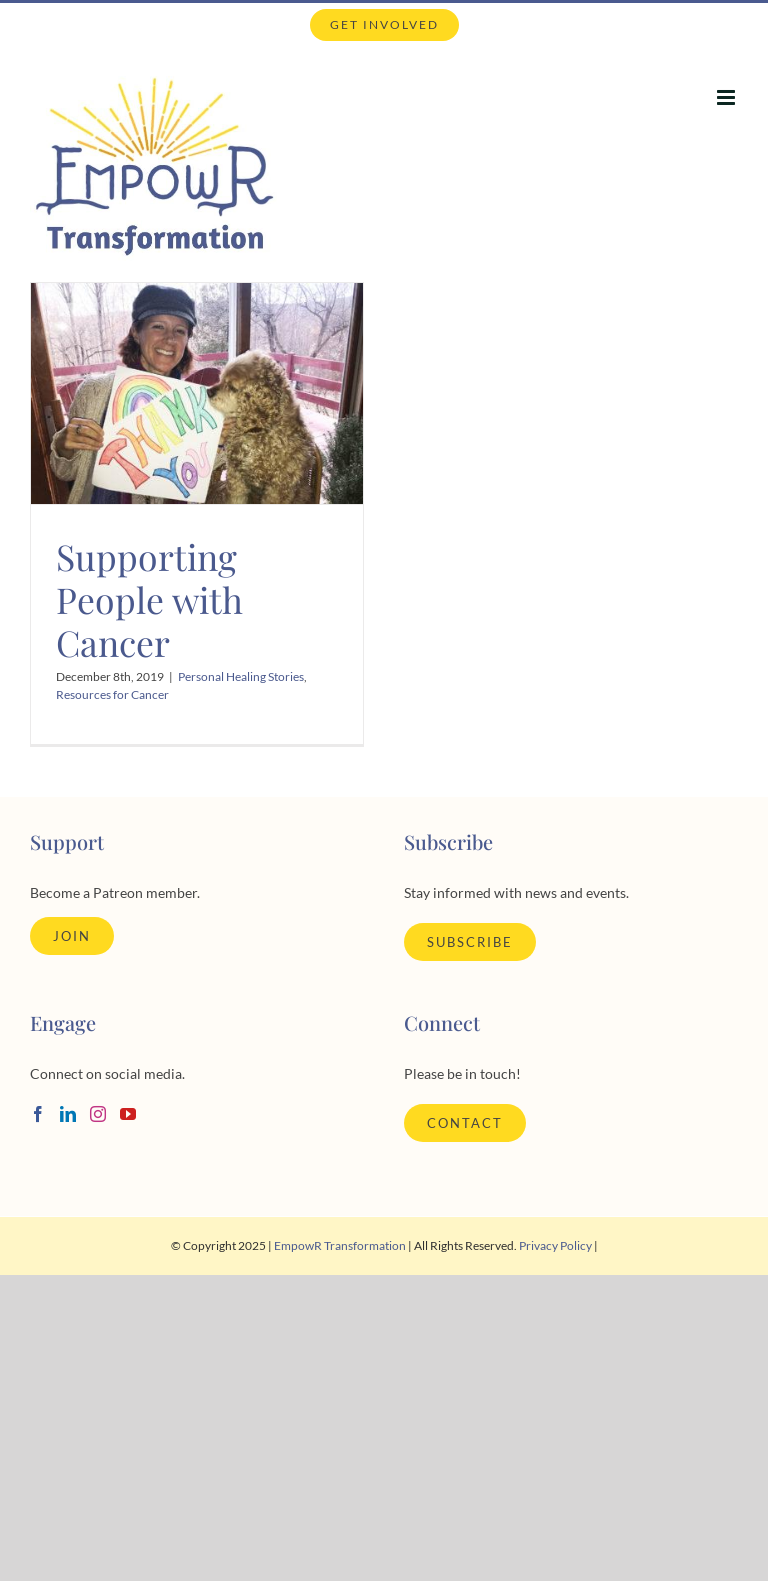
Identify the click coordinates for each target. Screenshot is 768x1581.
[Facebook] (38, 1114)
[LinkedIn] (68, 1114)
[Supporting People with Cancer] (197, 394)
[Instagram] (98, 1114)
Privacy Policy (555, 1245)
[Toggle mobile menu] (727, 97)
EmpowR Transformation (340, 1245)
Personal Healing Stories (241, 676)
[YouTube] (128, 1114)
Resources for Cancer (112, 694)
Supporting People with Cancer (149, 598)
